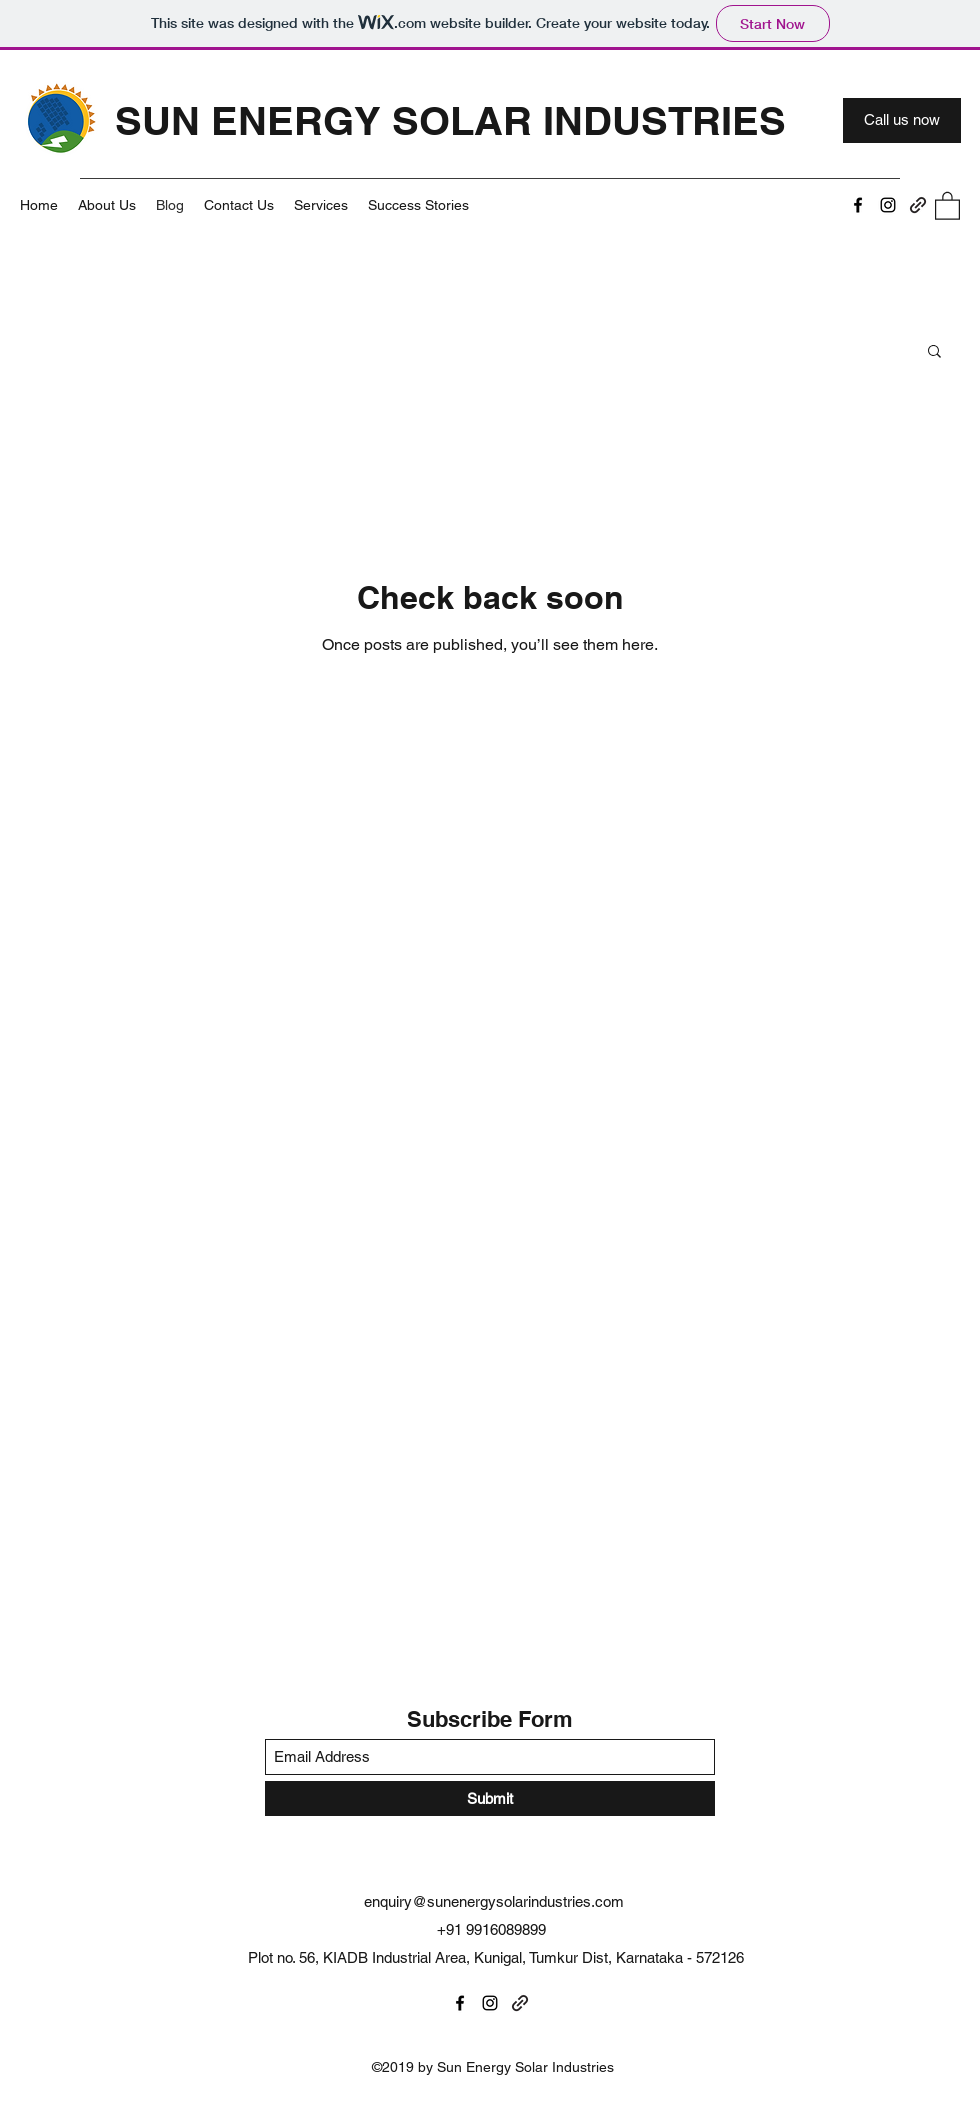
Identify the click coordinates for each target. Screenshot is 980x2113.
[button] (947, 205)
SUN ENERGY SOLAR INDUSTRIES (450, 120)
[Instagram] (888, 205)
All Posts (54, 349)
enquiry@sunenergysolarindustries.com (494, 1901)
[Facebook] (858, 205)
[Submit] (490, 1798)
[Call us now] (902, 120)
